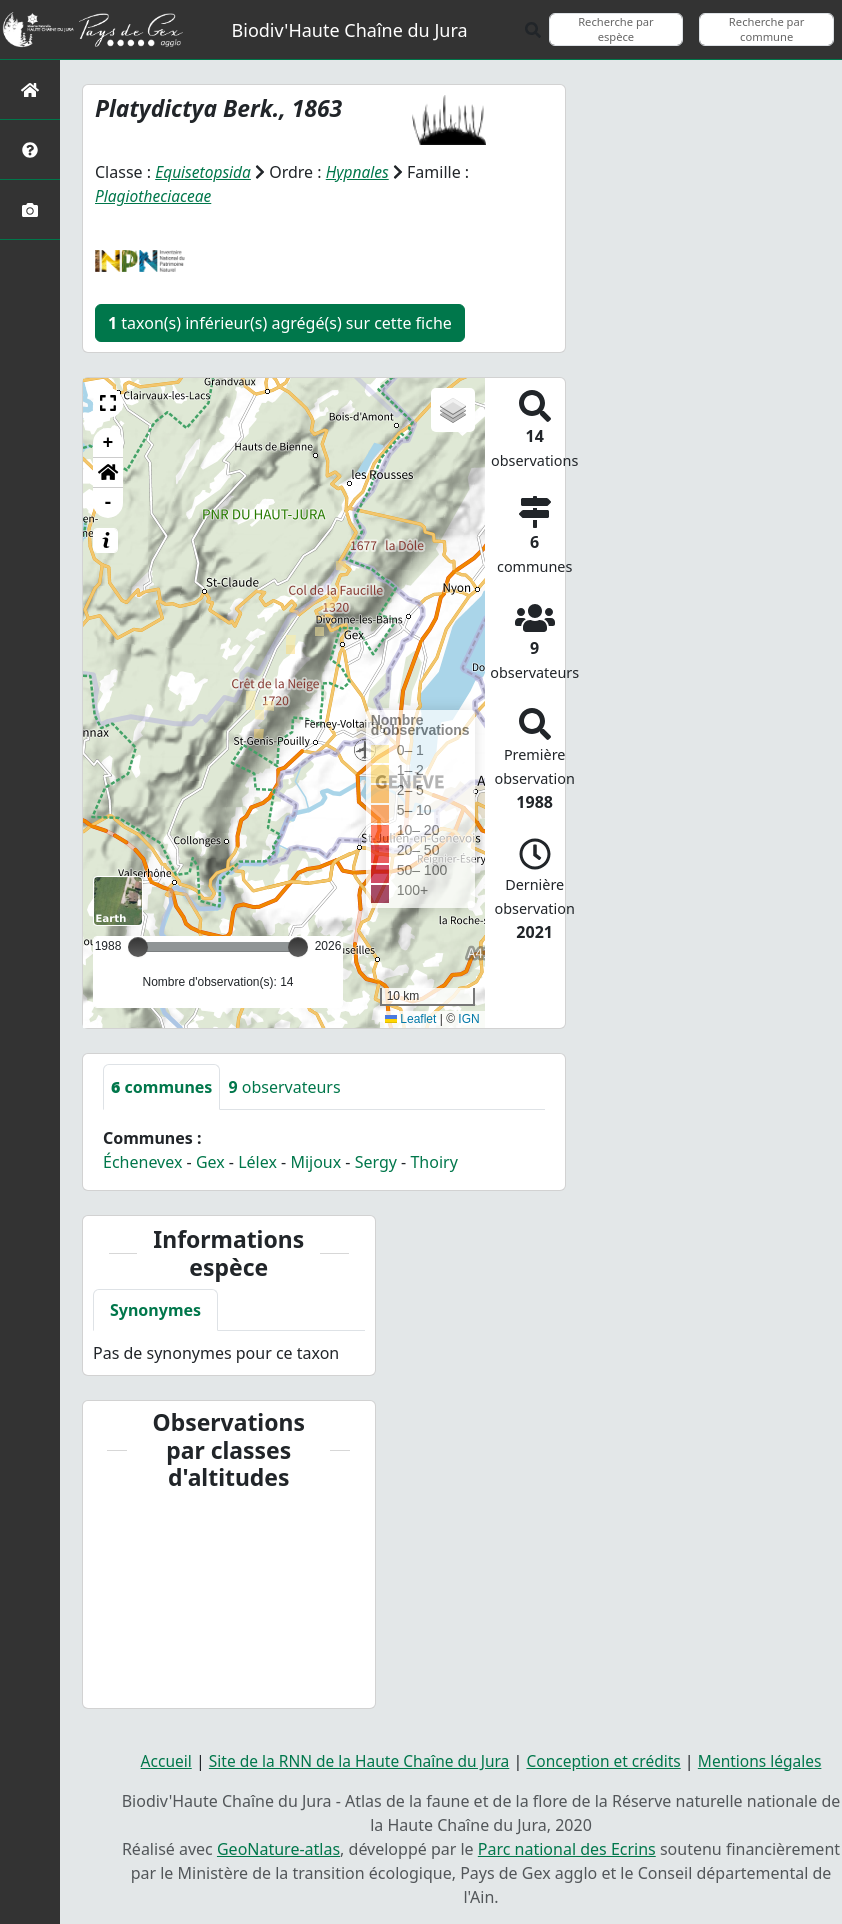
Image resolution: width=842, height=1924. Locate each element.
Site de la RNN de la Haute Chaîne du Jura (355, 1760)
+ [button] (108, 443)
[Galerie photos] (30, 209)
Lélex (257, 1162)
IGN (468, 1019)
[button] (108, 403)
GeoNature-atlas (278, 1848)
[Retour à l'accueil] (30, 89)
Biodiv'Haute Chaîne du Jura (350, 30)
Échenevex (142, 1162)
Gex (210, 1162)
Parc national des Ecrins (567, 1848)
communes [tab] (161, 1087)
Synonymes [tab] (155, 1310)
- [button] (108, 503)
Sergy (376, 1162)
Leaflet (410, 1019)
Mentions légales (768, 1760)
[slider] (298, 947)
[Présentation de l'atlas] (30, 149)
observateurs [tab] (284, 1087)
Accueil (156, 1760)
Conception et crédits (607, 1760)
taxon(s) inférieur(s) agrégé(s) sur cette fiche (280, 323)
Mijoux (315, 1162)
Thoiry (433, 1162)
